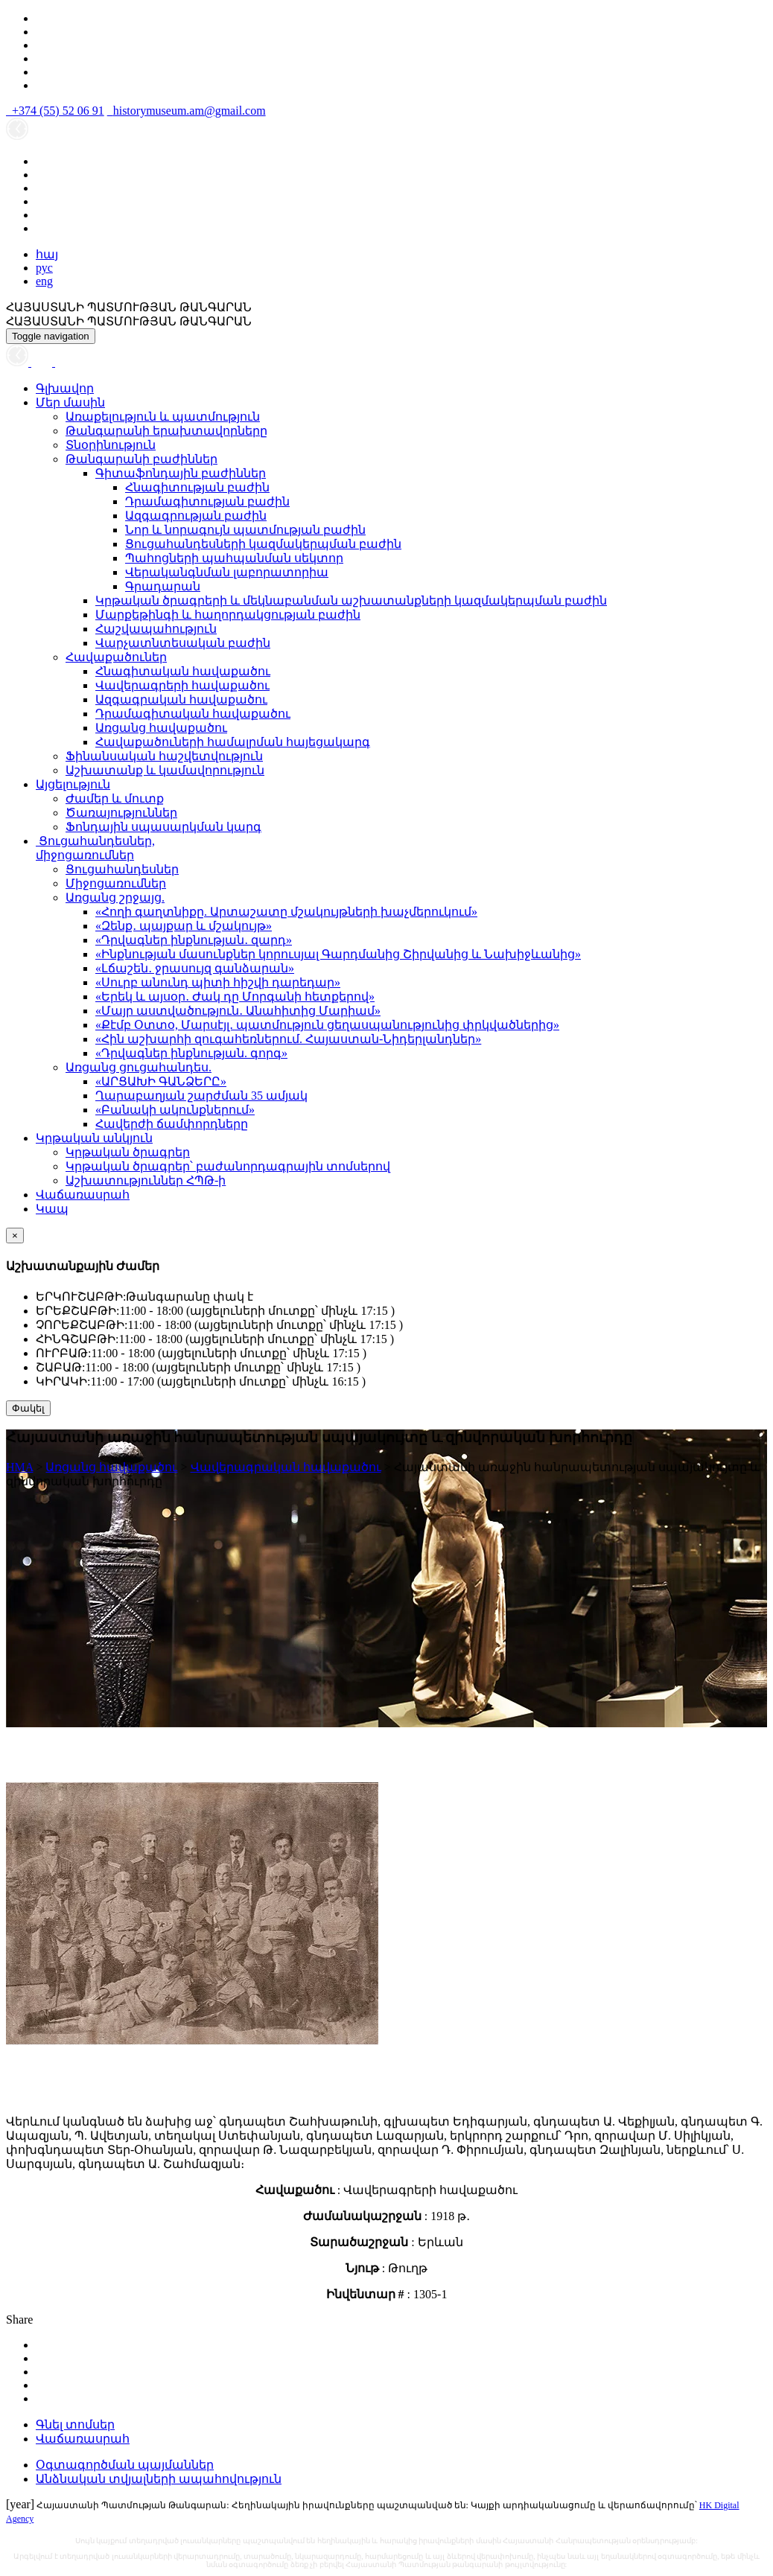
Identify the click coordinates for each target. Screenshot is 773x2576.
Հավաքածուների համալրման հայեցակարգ (232, 742)
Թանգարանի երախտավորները (166, 430)
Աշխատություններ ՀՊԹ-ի (146, 1180)
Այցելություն (73, 784)
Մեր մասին (70, 402)
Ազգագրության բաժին (196, 515)
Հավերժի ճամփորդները (171, 1124)
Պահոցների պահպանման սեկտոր (234, 558)
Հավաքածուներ (116, 657)
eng (44, 281)
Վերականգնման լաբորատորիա (226, 572)
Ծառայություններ (121, 812)
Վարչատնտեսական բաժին (182, 643)
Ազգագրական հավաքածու (181, 699)
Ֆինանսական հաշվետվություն (164, 756)
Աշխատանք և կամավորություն (165, 770)
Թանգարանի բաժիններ (141, 459)
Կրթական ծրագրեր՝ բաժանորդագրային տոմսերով (228, 1166)
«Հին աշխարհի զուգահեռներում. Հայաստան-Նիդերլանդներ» (288, 1039)
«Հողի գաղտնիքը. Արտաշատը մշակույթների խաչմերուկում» (286, 911)
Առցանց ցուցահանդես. (138, 1067)
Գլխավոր (65, 388)
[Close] (15, 1235)
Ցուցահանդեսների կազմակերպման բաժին (263, 544)
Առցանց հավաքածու (161, 727)
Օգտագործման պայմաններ (125, 2464)
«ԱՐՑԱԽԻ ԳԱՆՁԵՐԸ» (160, 1081)
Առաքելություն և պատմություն (163, 416)
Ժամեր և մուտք (115, 798)
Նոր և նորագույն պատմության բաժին (245, 529)
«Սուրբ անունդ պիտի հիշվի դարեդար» (217, 982)
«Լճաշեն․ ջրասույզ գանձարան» (194, 968)
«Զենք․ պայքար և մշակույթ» (183, 925)
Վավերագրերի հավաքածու (182, 685)
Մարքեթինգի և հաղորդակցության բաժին (227, 614)
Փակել (28, 1408)
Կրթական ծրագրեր (128, 1152)
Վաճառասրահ (83, 1194)
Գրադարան (162, 586)
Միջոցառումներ (116, 883)
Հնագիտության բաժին (197, 487)
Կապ (52, 1208)
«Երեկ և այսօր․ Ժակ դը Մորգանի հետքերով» (235, 996)
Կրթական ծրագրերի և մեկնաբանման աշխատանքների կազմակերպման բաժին (351, 600)
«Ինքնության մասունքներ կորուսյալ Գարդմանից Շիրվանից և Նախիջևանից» (338, 954)
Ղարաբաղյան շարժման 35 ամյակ (201, 1095)
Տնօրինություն (111, 445)
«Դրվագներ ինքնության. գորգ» (191, 1053)
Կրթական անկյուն (94, 1138)
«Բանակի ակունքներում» (175, 1109)
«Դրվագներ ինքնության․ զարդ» (193, 940)
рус (44, 267)
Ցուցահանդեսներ (122, 869)
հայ (47, 254)
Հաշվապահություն (156, 628)
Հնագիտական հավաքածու (182, 671)
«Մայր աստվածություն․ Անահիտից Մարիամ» (238, 1010)
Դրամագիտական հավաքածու (192, 713)
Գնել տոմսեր (75, 2424)
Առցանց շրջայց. (115, 897)
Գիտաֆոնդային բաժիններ (180, 473)
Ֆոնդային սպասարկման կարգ (163, 826)
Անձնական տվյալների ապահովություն (158, 2479)
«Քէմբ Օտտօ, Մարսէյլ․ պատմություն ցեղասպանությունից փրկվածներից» (327, 1024)
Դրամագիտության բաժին (207, 501)
